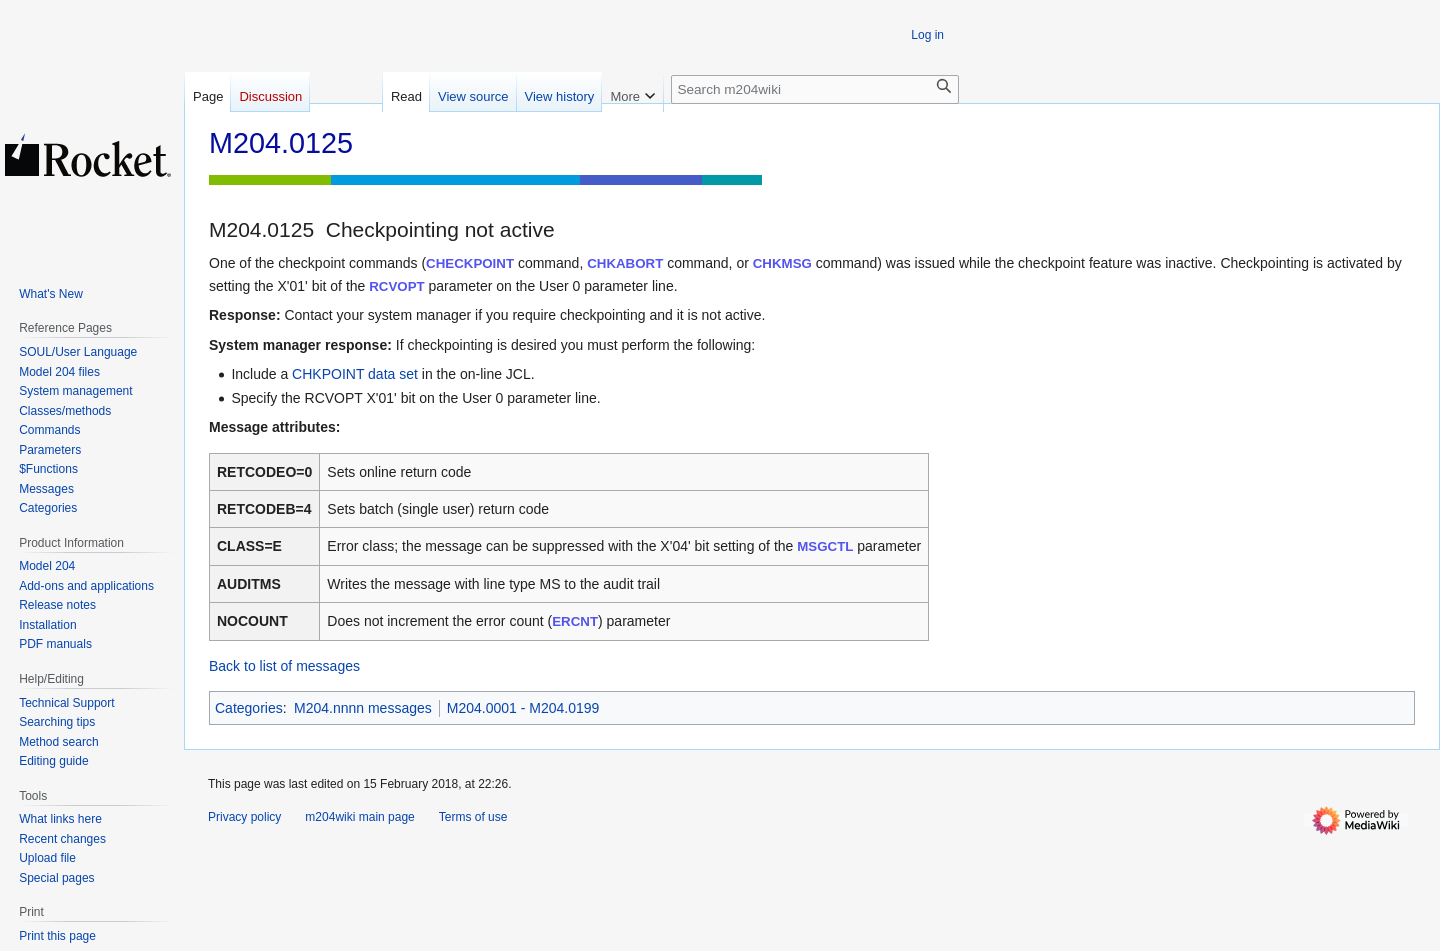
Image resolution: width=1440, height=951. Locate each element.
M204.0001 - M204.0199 (523, 708)
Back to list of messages (284, 666)
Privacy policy (244, 817)
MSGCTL (825, 546)
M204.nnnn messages (363, 708)
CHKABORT (625, 263)
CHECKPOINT (470, 263)
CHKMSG (782, 263)
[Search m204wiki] (815, 89)
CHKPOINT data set (355, 374)
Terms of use (473, 817)
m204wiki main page (359, 817)
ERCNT (575, 621)
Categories (249, 708)
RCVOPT (396, 286)
